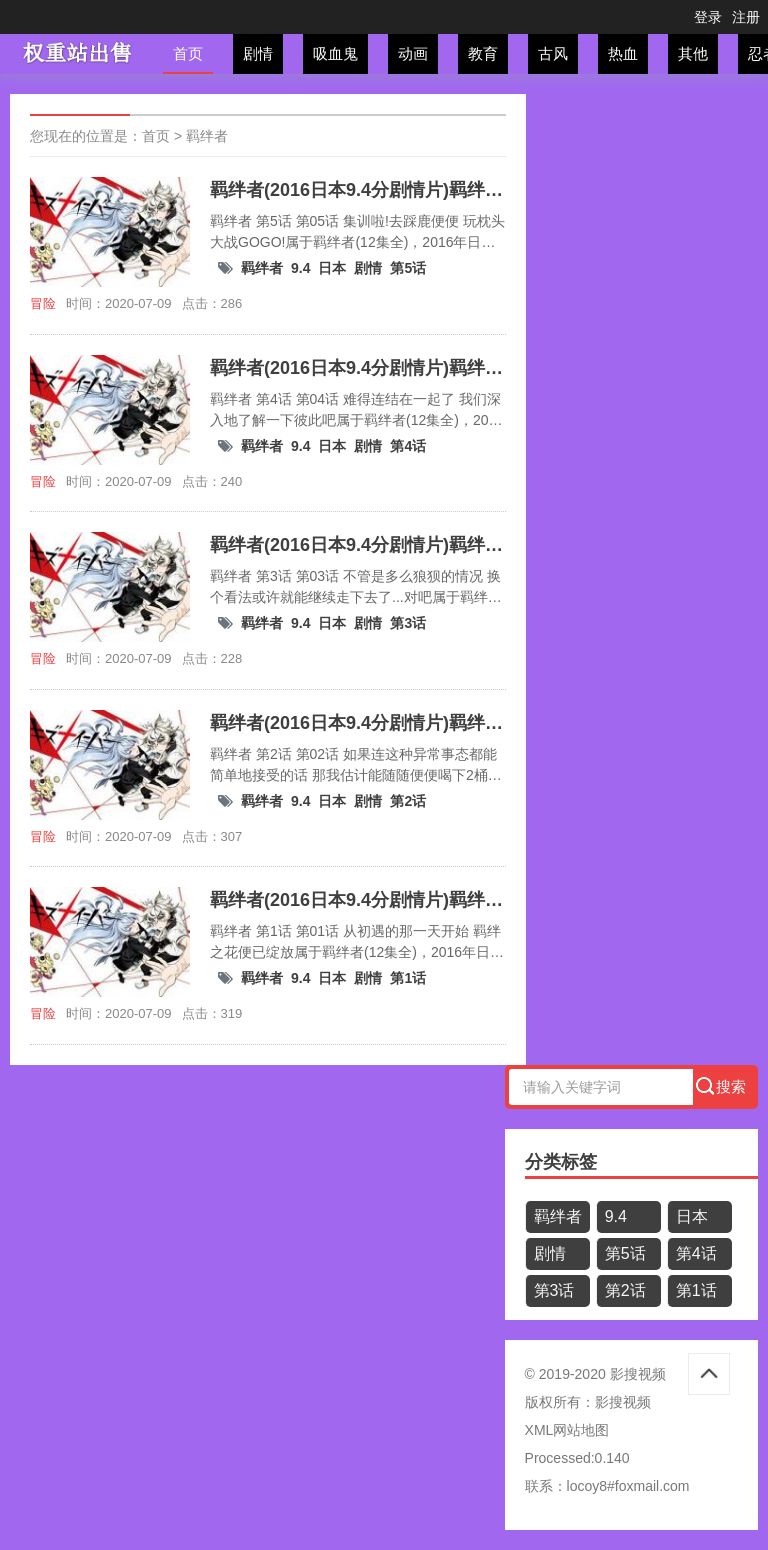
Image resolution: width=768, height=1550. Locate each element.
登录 (708, 17)
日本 (332, 268)
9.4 (300, 268)
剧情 (258, 53)
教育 (483, 53)
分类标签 (561, 1162)
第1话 (408, 978)
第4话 (408, 446)
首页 (188, 53)
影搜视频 (623, 1402)
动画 (413, 53)
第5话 (408, 268)
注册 (746, 17)
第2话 (408, 801)
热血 (623, 53)
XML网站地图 (567, 1430)
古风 (553, 53)
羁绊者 (207, 136)
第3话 (408, 623)
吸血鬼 (335, 53)
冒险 (43, 303)
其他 (693, 53)
